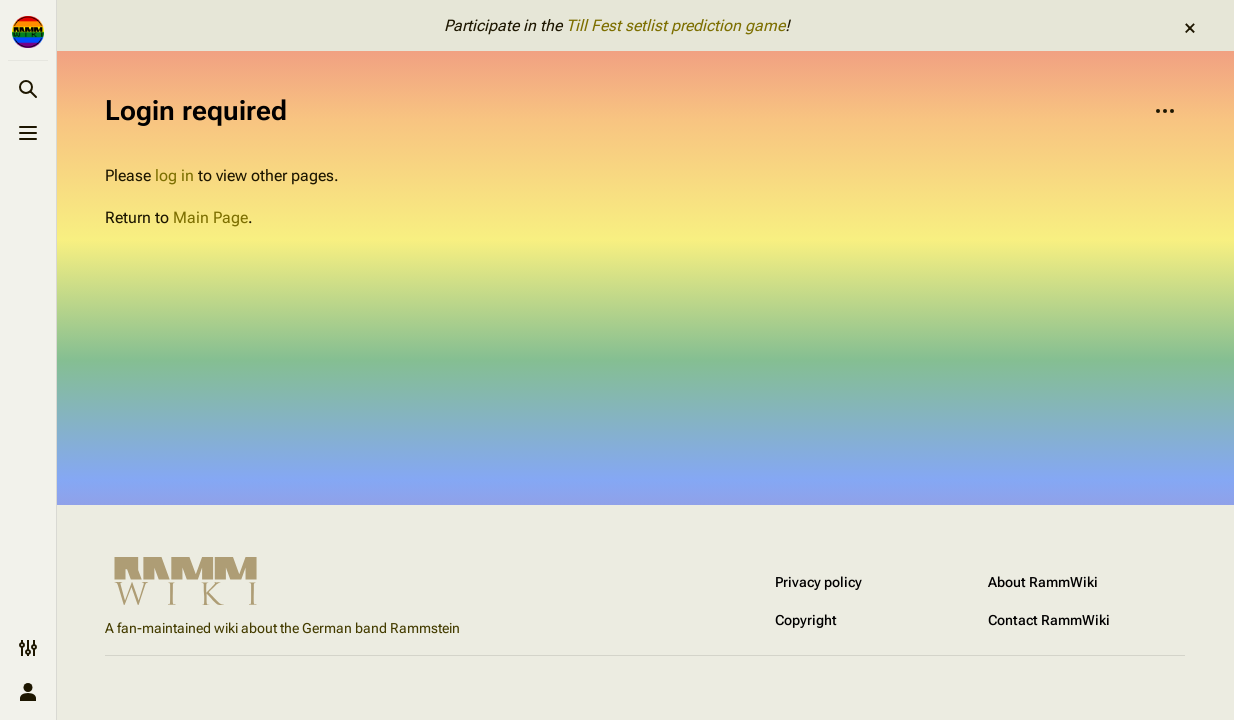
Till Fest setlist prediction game (675, 25)
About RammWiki (1043, 582)
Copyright (806, 620)
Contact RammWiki (1049, 620)
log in (174, 175)
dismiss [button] (1190, 28)
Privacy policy (818, 582)
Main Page (210, 217)
